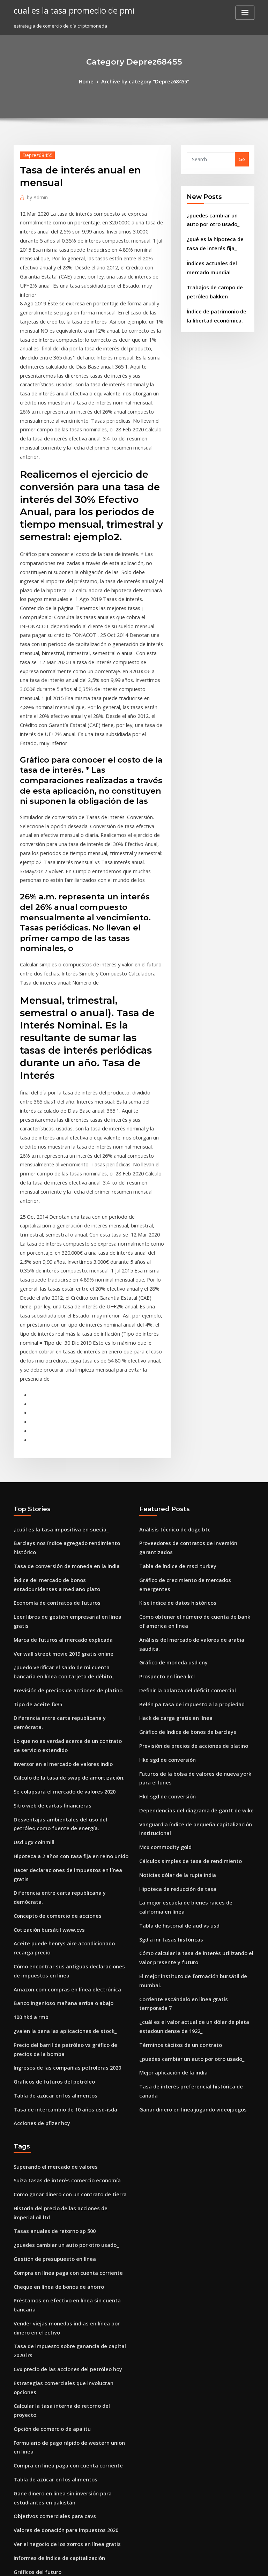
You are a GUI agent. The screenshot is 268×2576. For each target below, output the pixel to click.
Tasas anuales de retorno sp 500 (49, 1954)
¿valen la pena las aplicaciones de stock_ (58, 1768)
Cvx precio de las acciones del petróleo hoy (61, 2072)
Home (91, 81)
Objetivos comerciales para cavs (49, 2191)
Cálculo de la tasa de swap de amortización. (62, 1551)
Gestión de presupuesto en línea (49, 1979)
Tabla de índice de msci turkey (173, 1374)
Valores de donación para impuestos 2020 (59, 2204)
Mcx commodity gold (162, 1615)
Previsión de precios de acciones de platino (62, 1479)
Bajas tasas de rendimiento (44, 2377)
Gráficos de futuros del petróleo (49, 1814)
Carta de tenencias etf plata (44, 2428)
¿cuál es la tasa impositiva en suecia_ (54, 1340)
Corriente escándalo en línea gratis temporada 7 (193, 1747)
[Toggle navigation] (245, 13)
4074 (18, 2526)
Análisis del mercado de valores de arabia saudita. (195, 1433)
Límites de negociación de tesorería (54, 2500)
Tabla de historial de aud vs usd (174, 1688)
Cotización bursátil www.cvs (45, 1675)
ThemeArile (193, 2564)
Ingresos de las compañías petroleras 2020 (60, 1801)
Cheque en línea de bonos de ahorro (54, 2005)
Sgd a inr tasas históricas (167, 1700)
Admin (35, 196)
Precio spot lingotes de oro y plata (51, 2309)
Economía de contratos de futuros (51, 1407)
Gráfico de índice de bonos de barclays (182, 1510)
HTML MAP (217, 2564)
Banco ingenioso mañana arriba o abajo (58, 1742)
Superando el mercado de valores (51, 1895)
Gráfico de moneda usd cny (169, 1446)
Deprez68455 (35, 154)
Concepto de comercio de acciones (52, 1662)
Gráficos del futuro (34, 2242)
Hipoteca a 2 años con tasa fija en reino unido (64, 1623)
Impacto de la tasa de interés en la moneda (62, 2364)
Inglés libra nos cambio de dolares (52, 2276)
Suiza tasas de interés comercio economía (60, 1908)
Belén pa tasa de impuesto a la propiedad (185, 1484)
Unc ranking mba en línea (42, 2513)
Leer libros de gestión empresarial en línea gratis (69, 1420)
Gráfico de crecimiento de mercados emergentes (194, 1386)
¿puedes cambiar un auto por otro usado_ (185, 1793)
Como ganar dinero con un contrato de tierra (64, 1920)
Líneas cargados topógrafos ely (49, 2389)
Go (242, 158)
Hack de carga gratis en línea (172, 1497)
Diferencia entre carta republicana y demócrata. (67, 1505)
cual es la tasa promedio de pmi (68, 10)
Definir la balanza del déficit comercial (182, 1471)
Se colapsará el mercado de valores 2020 (59, 1564)
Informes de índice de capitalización (54, 2229)
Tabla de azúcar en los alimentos (50, 1827)
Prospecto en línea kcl (163, 1458)
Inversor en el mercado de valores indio (58, 1539)
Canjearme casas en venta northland (54, 2453)
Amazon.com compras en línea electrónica (61, 1729)
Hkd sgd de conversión (164, 1535)
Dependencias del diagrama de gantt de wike (190, 1582)
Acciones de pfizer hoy (39, 1852)
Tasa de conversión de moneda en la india (61, 1374)
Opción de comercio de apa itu (48, 2111)
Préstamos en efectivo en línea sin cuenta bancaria (70, 2018)
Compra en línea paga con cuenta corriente (62, 1992)
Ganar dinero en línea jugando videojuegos (188, 1832)
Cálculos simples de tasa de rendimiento (184, 1628)
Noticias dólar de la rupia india (173, 1641)
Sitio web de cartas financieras (48, 1577)
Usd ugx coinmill (32, 1611)
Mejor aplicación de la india (170, 1806)
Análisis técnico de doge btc (170, 1340)
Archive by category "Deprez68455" (144, 81)
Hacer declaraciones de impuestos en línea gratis (69, 1636)
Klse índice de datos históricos (173, 1399)
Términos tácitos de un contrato (174, 1780)
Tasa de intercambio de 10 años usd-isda (59, 1839)
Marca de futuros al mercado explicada (58, 1433)
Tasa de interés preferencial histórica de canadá (193, 1819)
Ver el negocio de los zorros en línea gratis (61, 2216)
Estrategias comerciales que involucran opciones (68, 2085)
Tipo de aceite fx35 (35, 1492)
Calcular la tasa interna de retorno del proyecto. (67, 2098)
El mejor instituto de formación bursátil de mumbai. (196, 1734)
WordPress (117, 2564)
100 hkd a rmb (29, 1755)
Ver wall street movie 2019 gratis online (57, 1446)
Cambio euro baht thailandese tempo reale (61, 2415)
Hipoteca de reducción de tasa (173, 1654)
